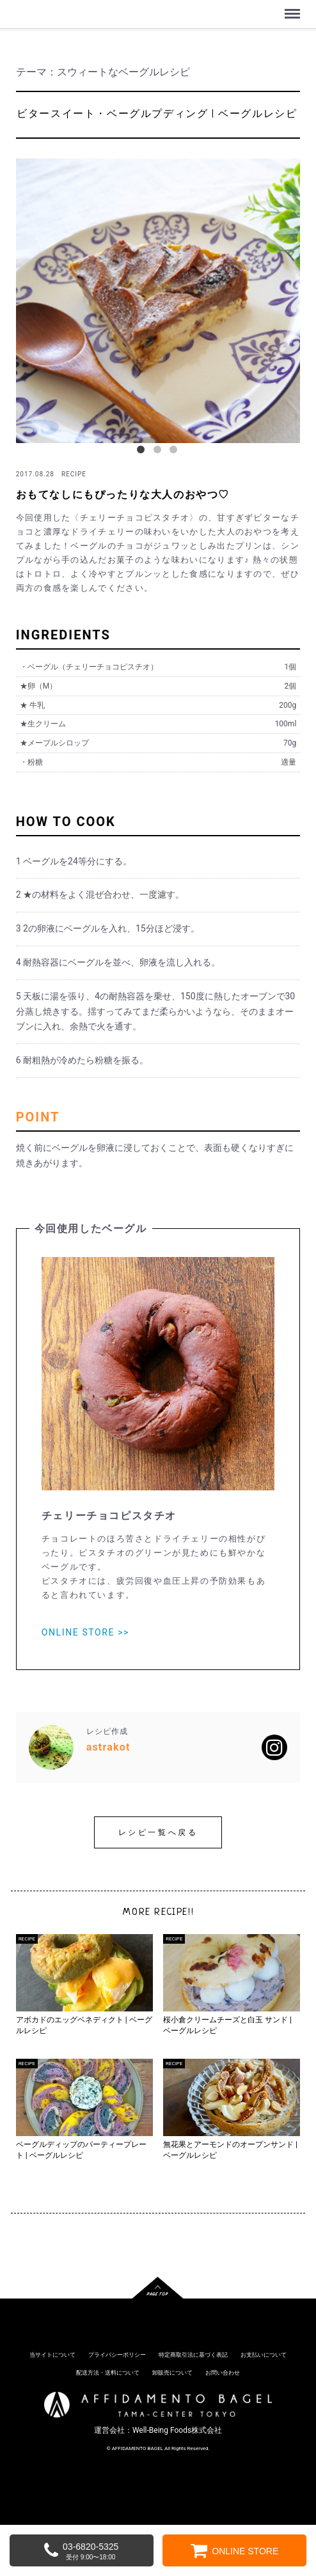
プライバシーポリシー (117, 2355)
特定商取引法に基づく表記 (193, 2355)
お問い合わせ (222, 2372)
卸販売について (172, 2372)
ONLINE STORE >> (85, 1632)
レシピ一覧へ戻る (158, 1832)
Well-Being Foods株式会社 (177, 2430)
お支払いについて (264, 2355)
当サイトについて (52, 2355)
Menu (293, 8)
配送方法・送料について (107, 2372)
